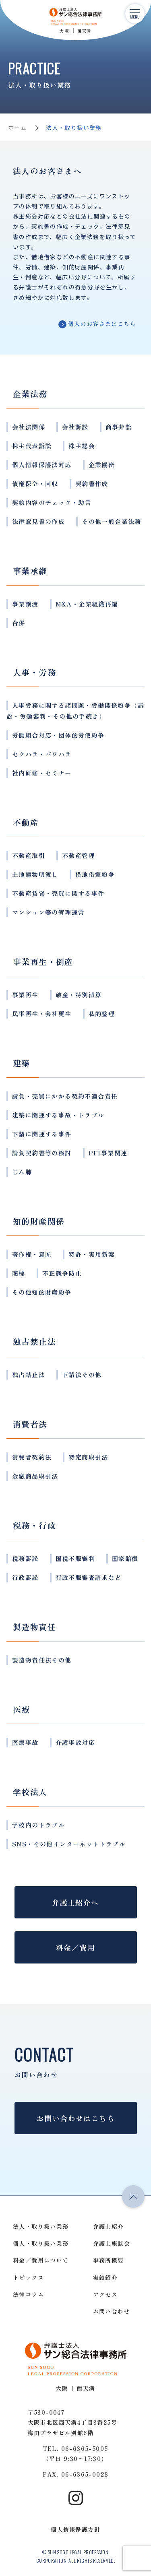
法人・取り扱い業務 (41, 2226)
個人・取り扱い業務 (41, 2243)
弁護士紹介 (108, 2226)
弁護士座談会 (111, 2243)
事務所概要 (108, 2260)
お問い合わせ (111, 2311)
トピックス (28, 2277)
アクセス (105, 2294)
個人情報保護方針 (75, 2529)
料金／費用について (41, 2260)
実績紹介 (105, 2277)
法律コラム (28, 2294)
